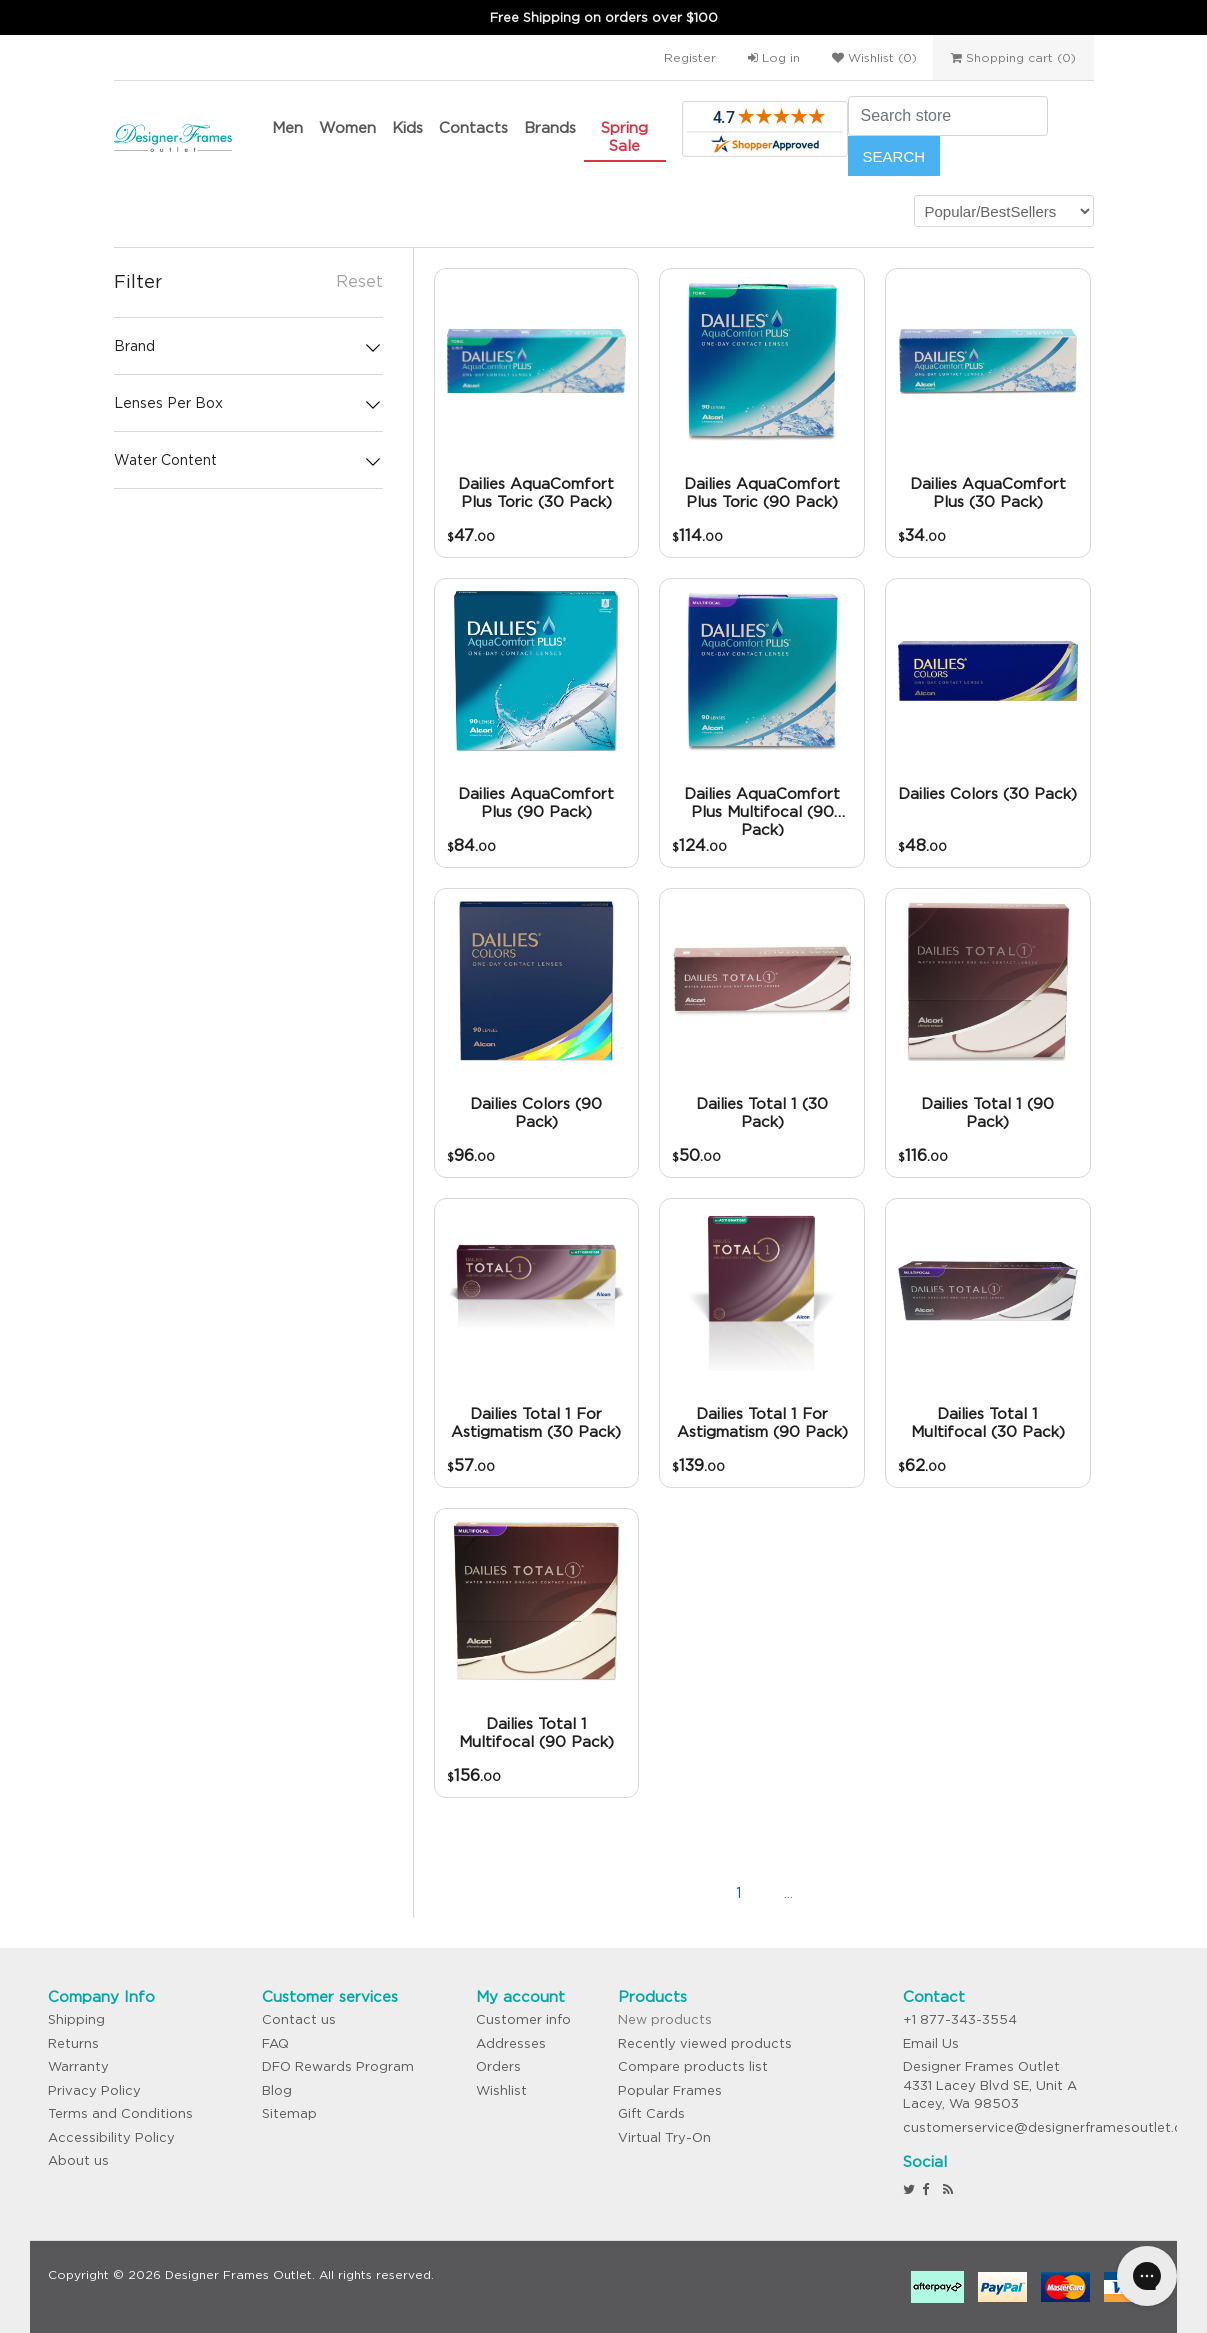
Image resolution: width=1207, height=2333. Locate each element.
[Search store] (948, 116)
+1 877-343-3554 (960, 2019)
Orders (498, 2066)
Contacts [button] (473, 127)
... (788, 1893)
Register (690, 57)
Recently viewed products (705, 2043)
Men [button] (287, 127)
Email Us (931, 2043)
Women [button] (347, 127)
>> (889, 1893)
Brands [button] (550, 127)
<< (639, 1893)
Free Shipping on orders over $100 (604, 17)
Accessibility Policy (111, 2137)
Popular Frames (670, 2090)
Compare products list (693, 2066)
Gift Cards (651, 2113)
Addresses (511, 2043)
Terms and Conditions (120, 2113)
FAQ (275, 2043)
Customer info (523, 2019)
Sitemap (289, 2113)
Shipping (76, 2019)
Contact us (299, 2019)
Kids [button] (407, 127)
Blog (277, 2090)
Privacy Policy (94, 2090)
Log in (774, 57)
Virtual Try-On (664, 2137)
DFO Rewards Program (338, 2066)
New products (665, 2019)
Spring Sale (624, 136)
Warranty (78, 2066)
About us (78, 2160)
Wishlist (501, 2090)
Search (894, 156)
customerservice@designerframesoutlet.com (1053, 2127)
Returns (73, 2043)
